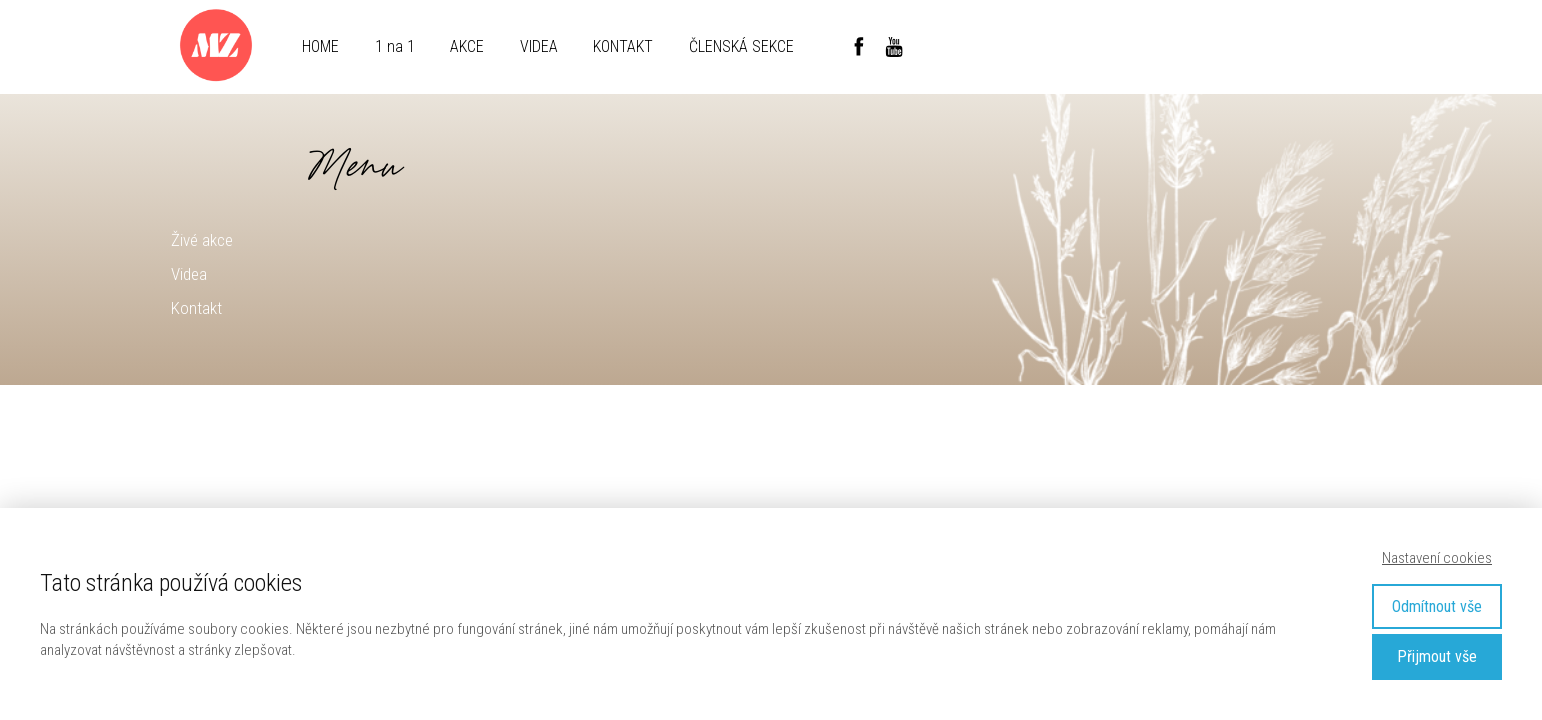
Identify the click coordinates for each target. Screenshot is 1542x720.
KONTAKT (623, 46)
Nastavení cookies (1437, 558)
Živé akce (202, 240)
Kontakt (196, 308)
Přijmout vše (1437, 656)
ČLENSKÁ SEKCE (741, 46)
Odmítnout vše (1437, 606)
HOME (320, 46)
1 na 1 (395, 46)
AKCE (467, 46)
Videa (189, 274)
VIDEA (539, 46)
